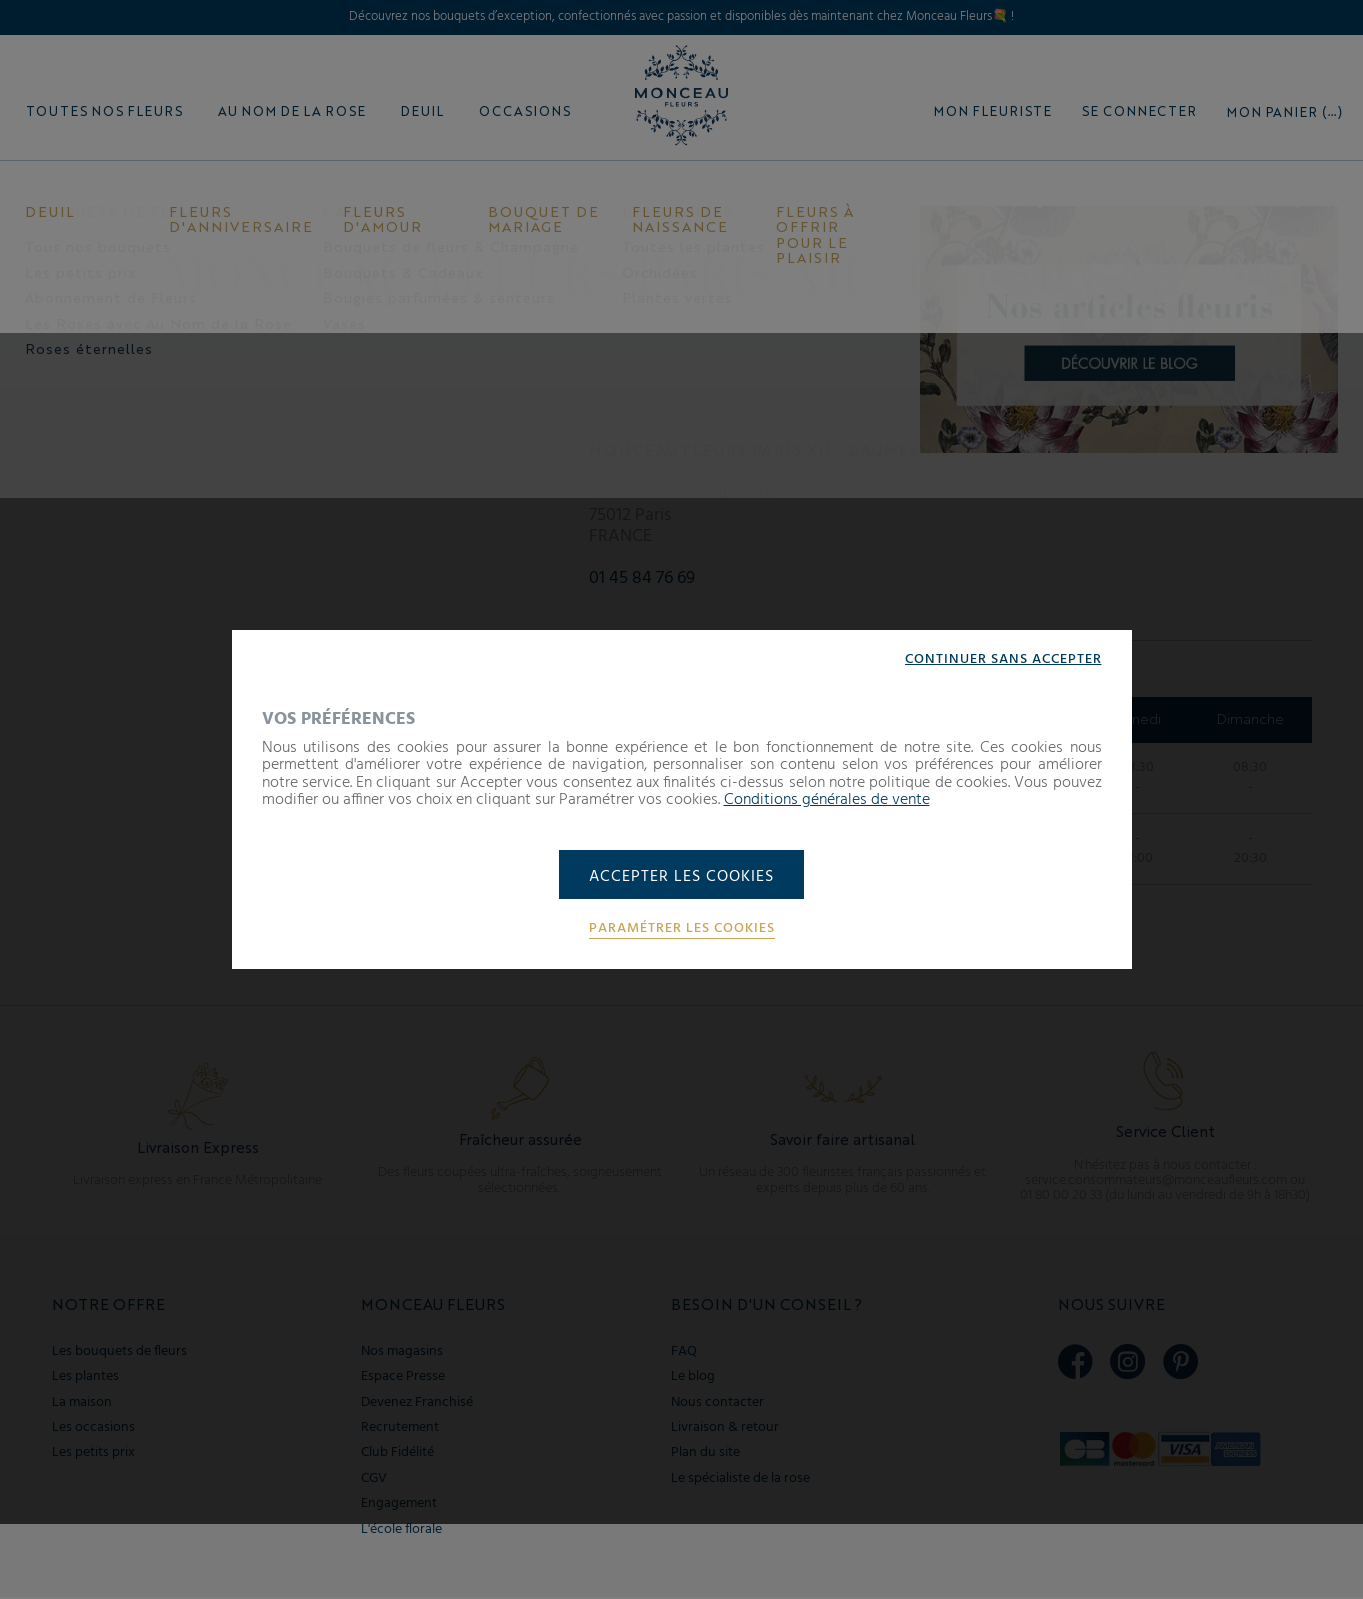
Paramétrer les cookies (682, 930)
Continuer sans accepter (1003, 659)
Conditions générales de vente (827, 800)
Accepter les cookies (681, 877)
